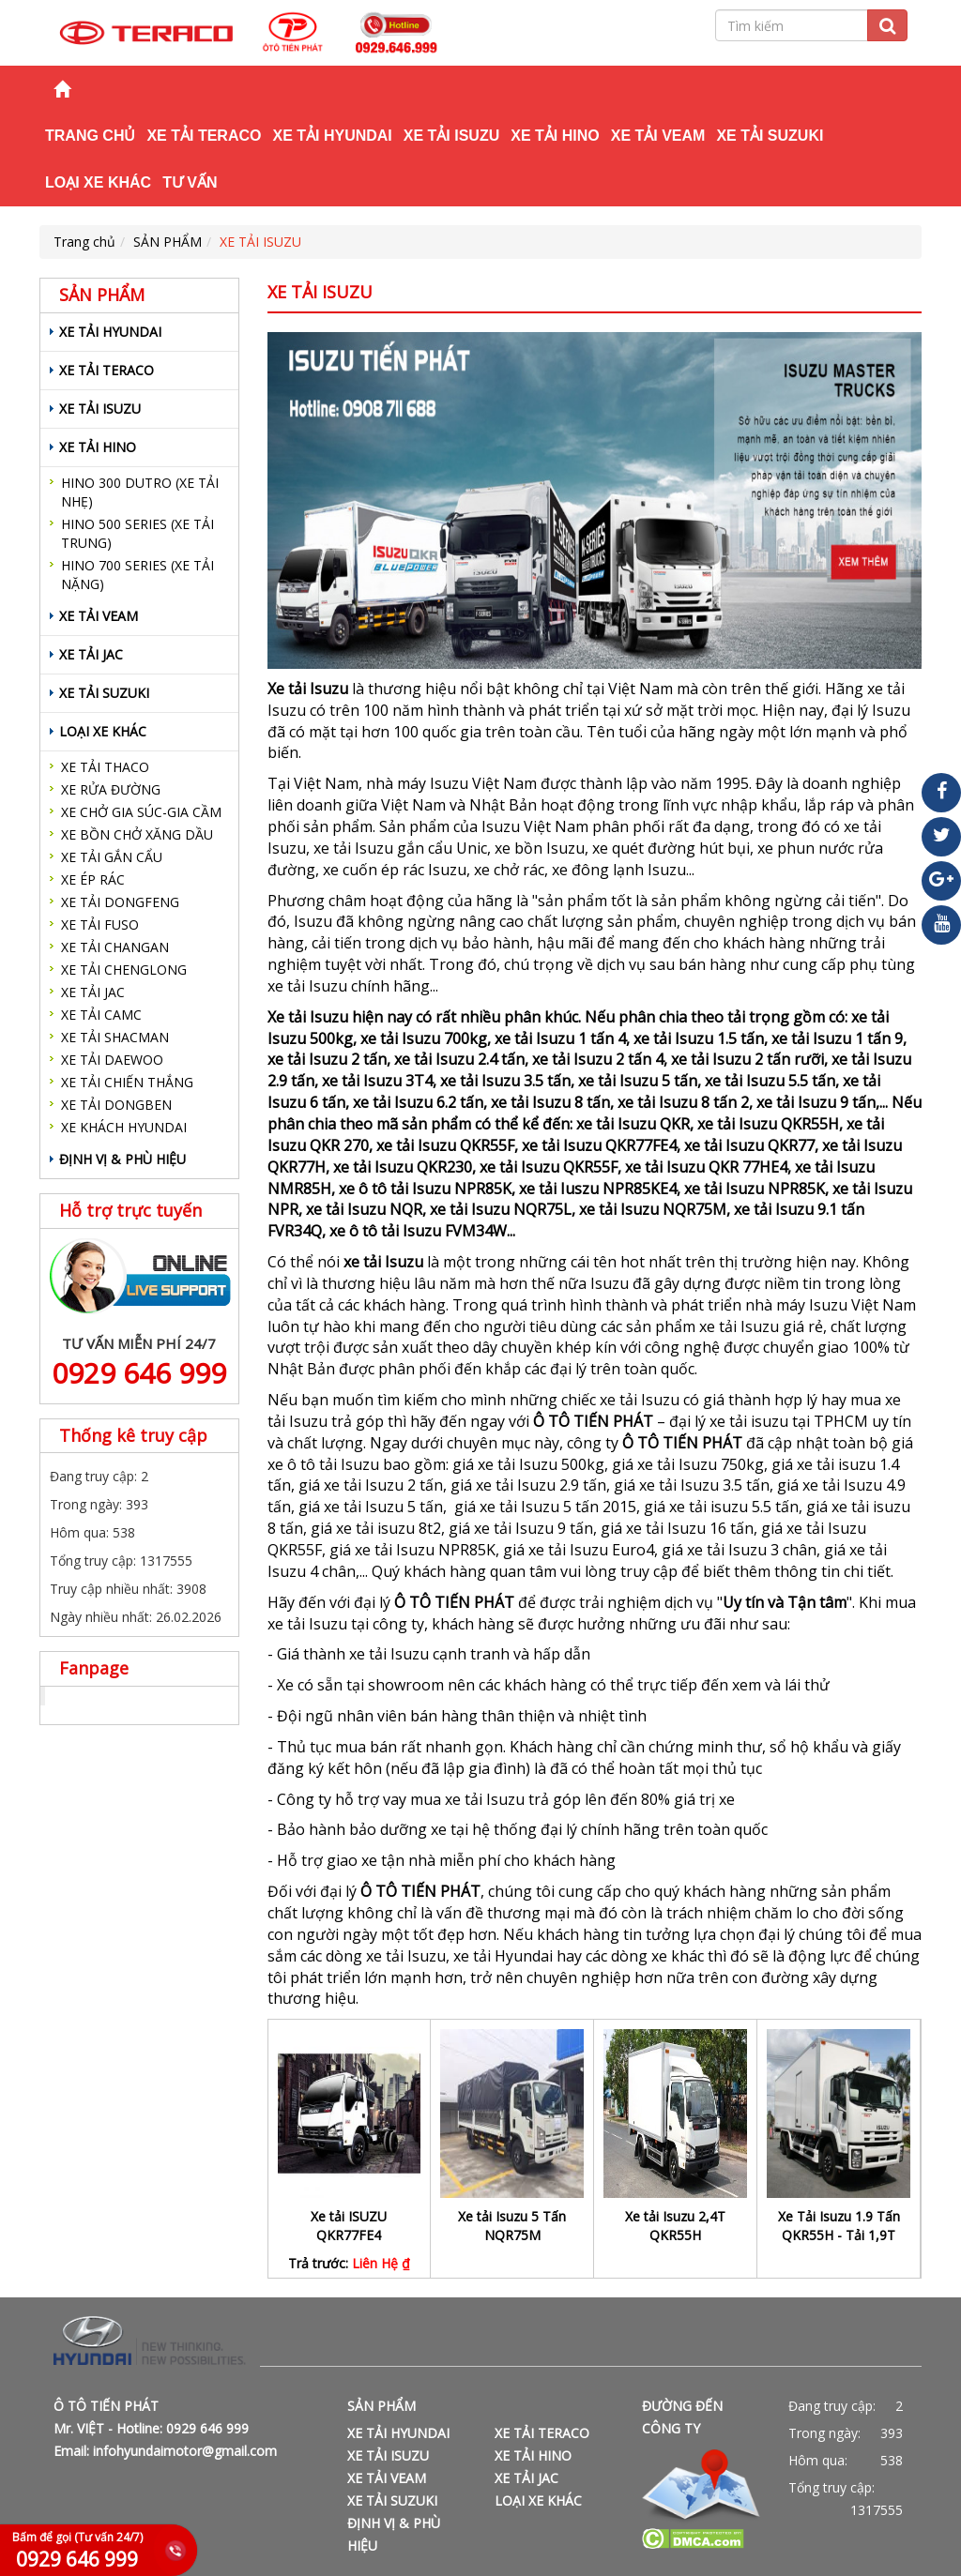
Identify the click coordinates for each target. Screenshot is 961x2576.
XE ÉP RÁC (93, 879)
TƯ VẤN (189, 182)
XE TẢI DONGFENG (120, 902)
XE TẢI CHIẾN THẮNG (127, 1082)
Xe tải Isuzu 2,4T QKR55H (675, 2225)
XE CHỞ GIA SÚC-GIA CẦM (141, 812)
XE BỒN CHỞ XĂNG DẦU (137, 834)
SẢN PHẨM (167, 241)
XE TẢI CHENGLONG (124, 969)
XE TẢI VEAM (658, 136)
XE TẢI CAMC (101, 1014)
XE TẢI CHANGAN (115, 947)
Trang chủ (90, 136)
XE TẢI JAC (91, 654)
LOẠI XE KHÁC (98, 182)
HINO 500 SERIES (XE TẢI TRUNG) (137, 533)
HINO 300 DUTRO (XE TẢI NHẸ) (140, 492)
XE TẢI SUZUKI (769, 136)
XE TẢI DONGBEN (116, 1105)
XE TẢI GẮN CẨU (111, 857)
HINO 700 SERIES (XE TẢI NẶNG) (137, 574)
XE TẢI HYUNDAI (331, 136)
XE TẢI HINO (555, 136)
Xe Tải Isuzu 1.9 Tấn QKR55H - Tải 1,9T (839, 2225)
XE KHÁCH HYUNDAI (124, 1127)
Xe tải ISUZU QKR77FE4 (349, 2225)
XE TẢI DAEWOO (112, 1059)
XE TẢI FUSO (100, 924)
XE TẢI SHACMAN (115, 1037)
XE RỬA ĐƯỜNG (110, 789)
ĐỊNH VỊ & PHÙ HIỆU (122, 1159)
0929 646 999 (139, 1373)
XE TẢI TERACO (203, 136)
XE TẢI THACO (105, 767)
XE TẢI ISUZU (451, 136)
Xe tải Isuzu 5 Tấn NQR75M (512, 2225)
